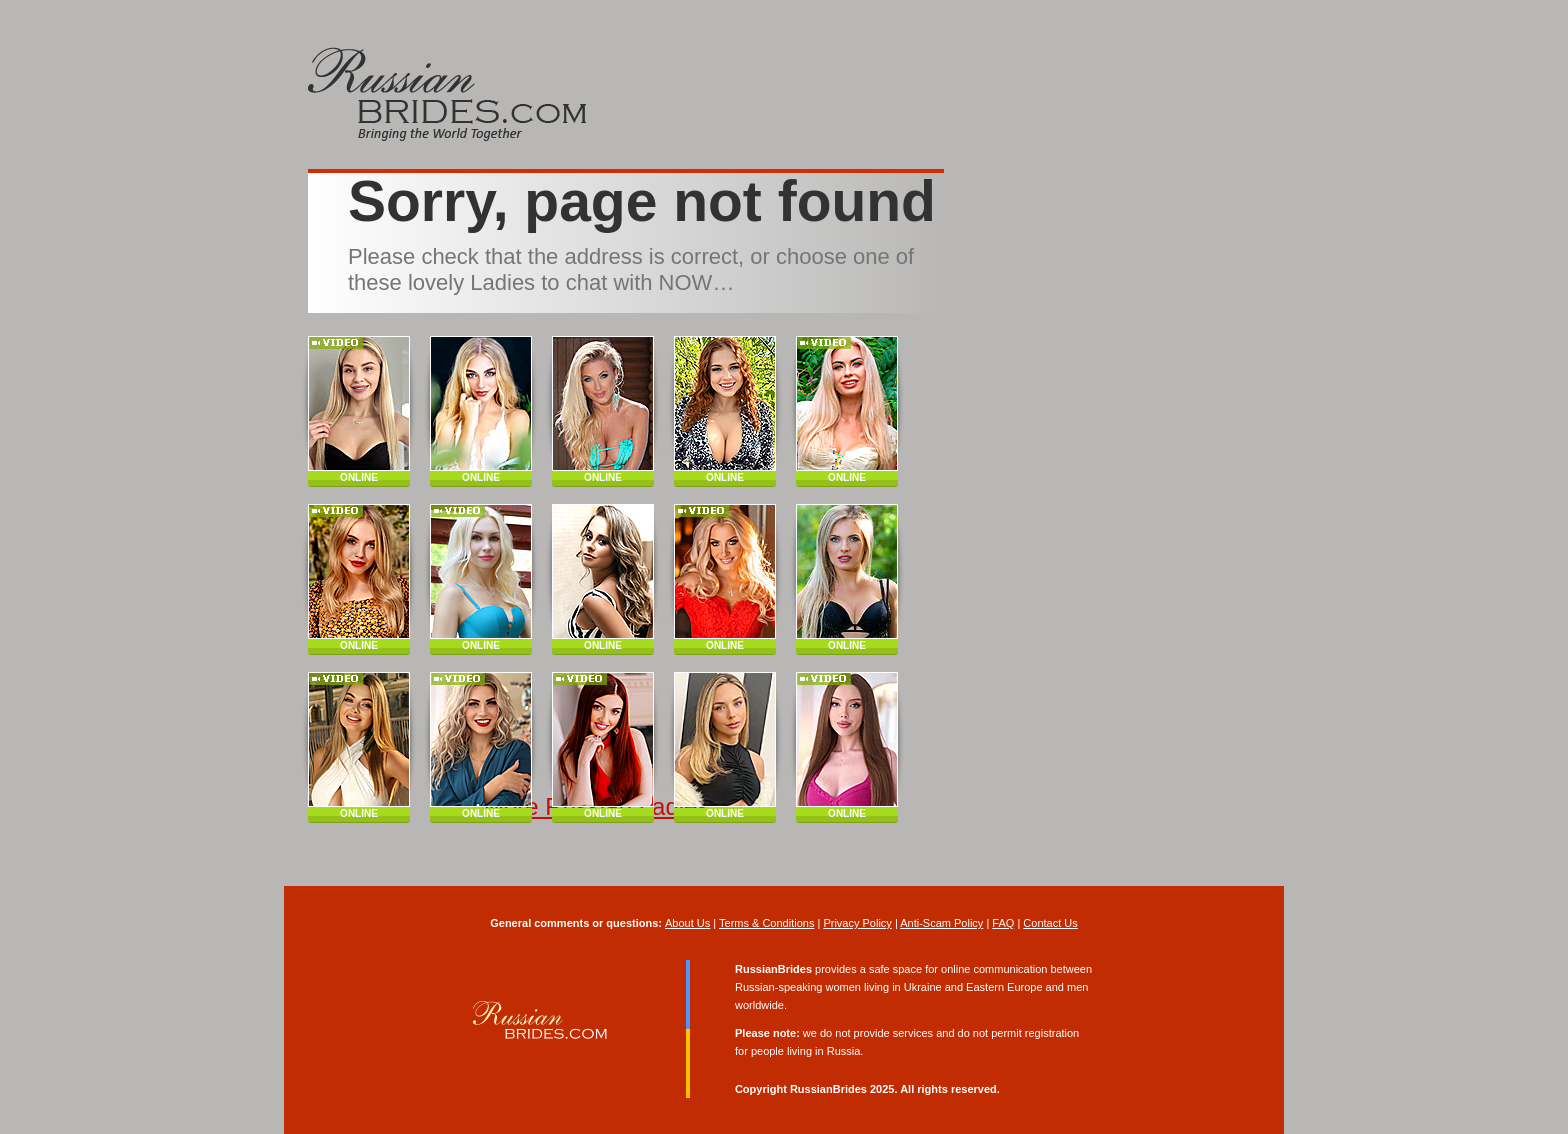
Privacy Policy (857, 923)
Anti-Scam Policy (941, 923)
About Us (687, 923)
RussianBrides (828, 1089)
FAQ (1003, 923)
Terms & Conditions (766, 923)
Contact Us (1050, 923)
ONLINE (359, 477)
